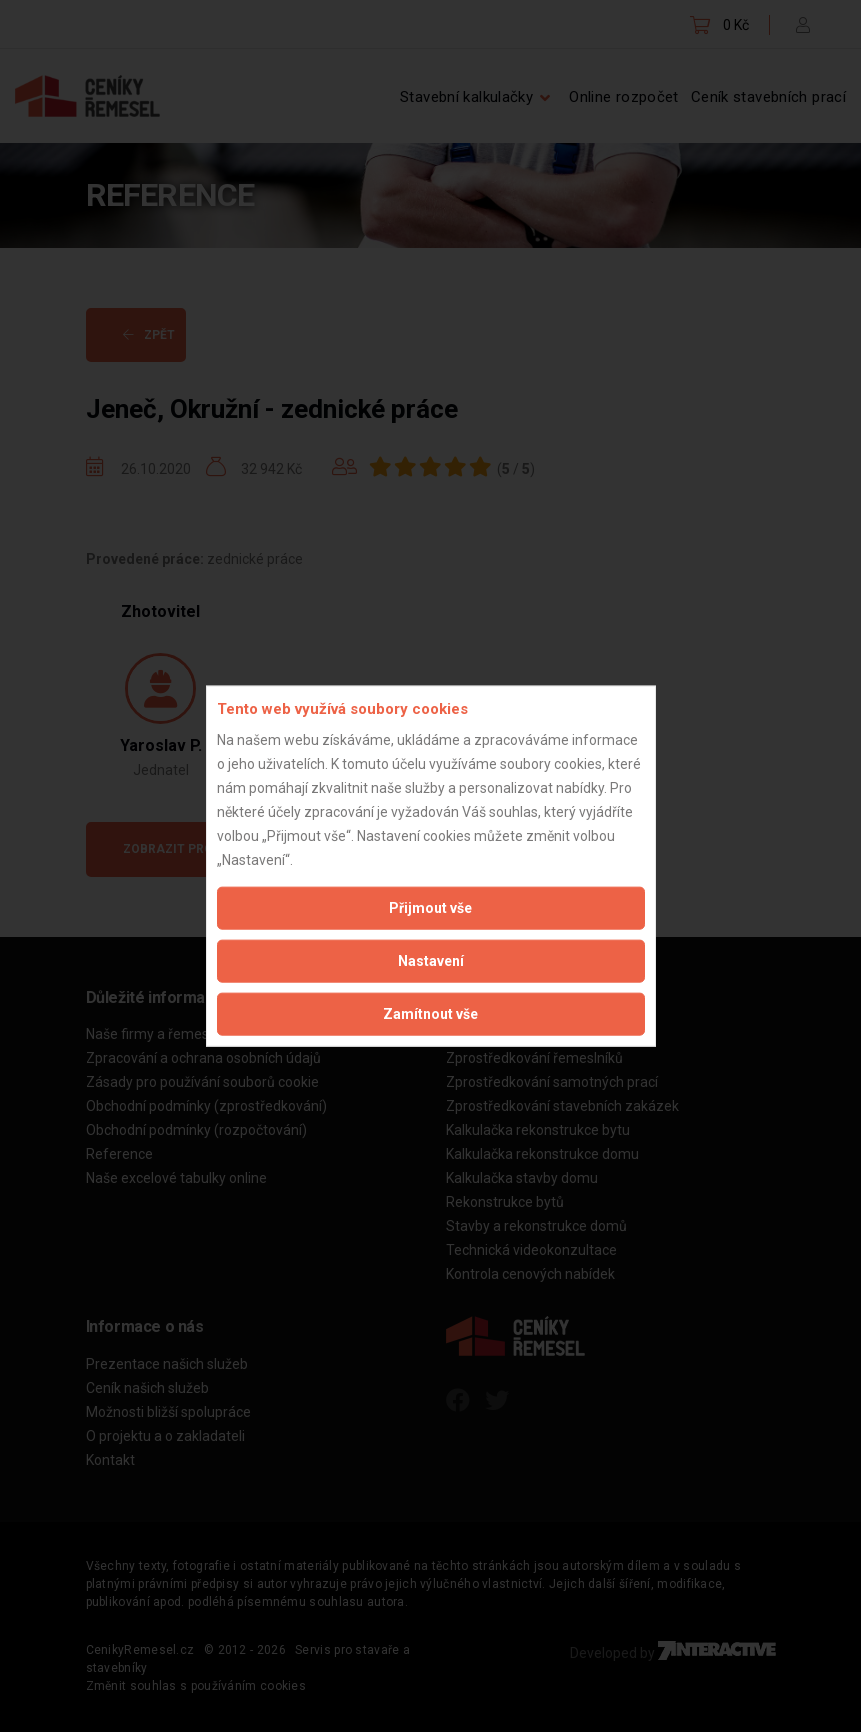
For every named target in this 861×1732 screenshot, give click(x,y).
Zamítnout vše (430, 1013)
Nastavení (431, 960)
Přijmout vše (430, 907)
